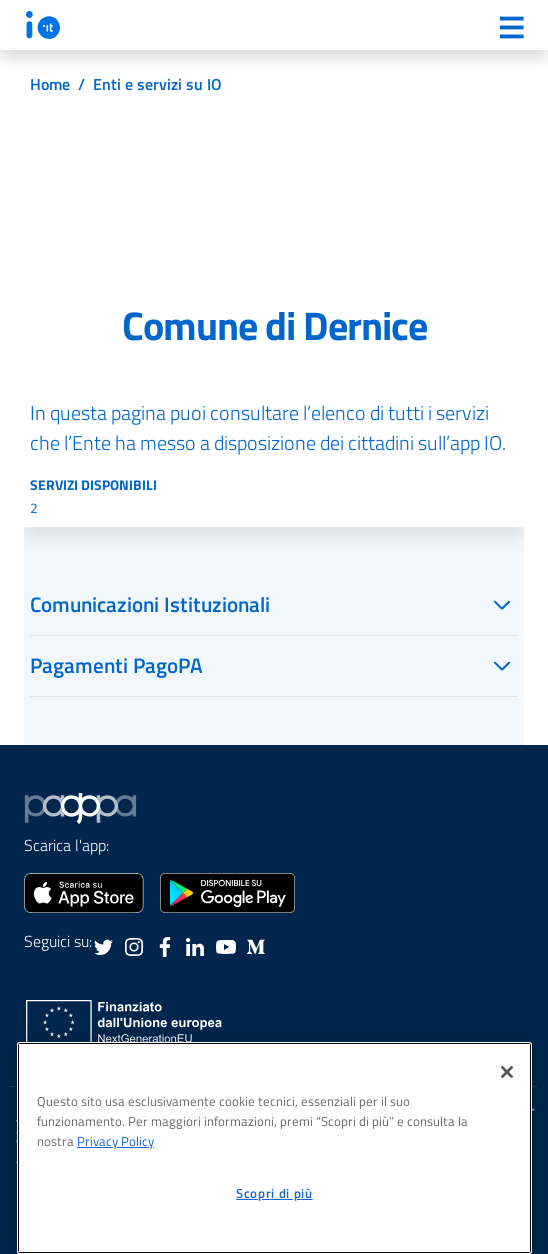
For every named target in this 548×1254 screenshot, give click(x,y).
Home (50, 84)
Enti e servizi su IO (157, 84)
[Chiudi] (507, 1072)
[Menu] (511, 27)
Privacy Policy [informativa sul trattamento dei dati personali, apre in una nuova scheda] (115, 1141)
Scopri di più (274, 1193)
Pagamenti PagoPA (116, 665)
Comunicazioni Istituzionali (150, 604)
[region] (274, 1148)
